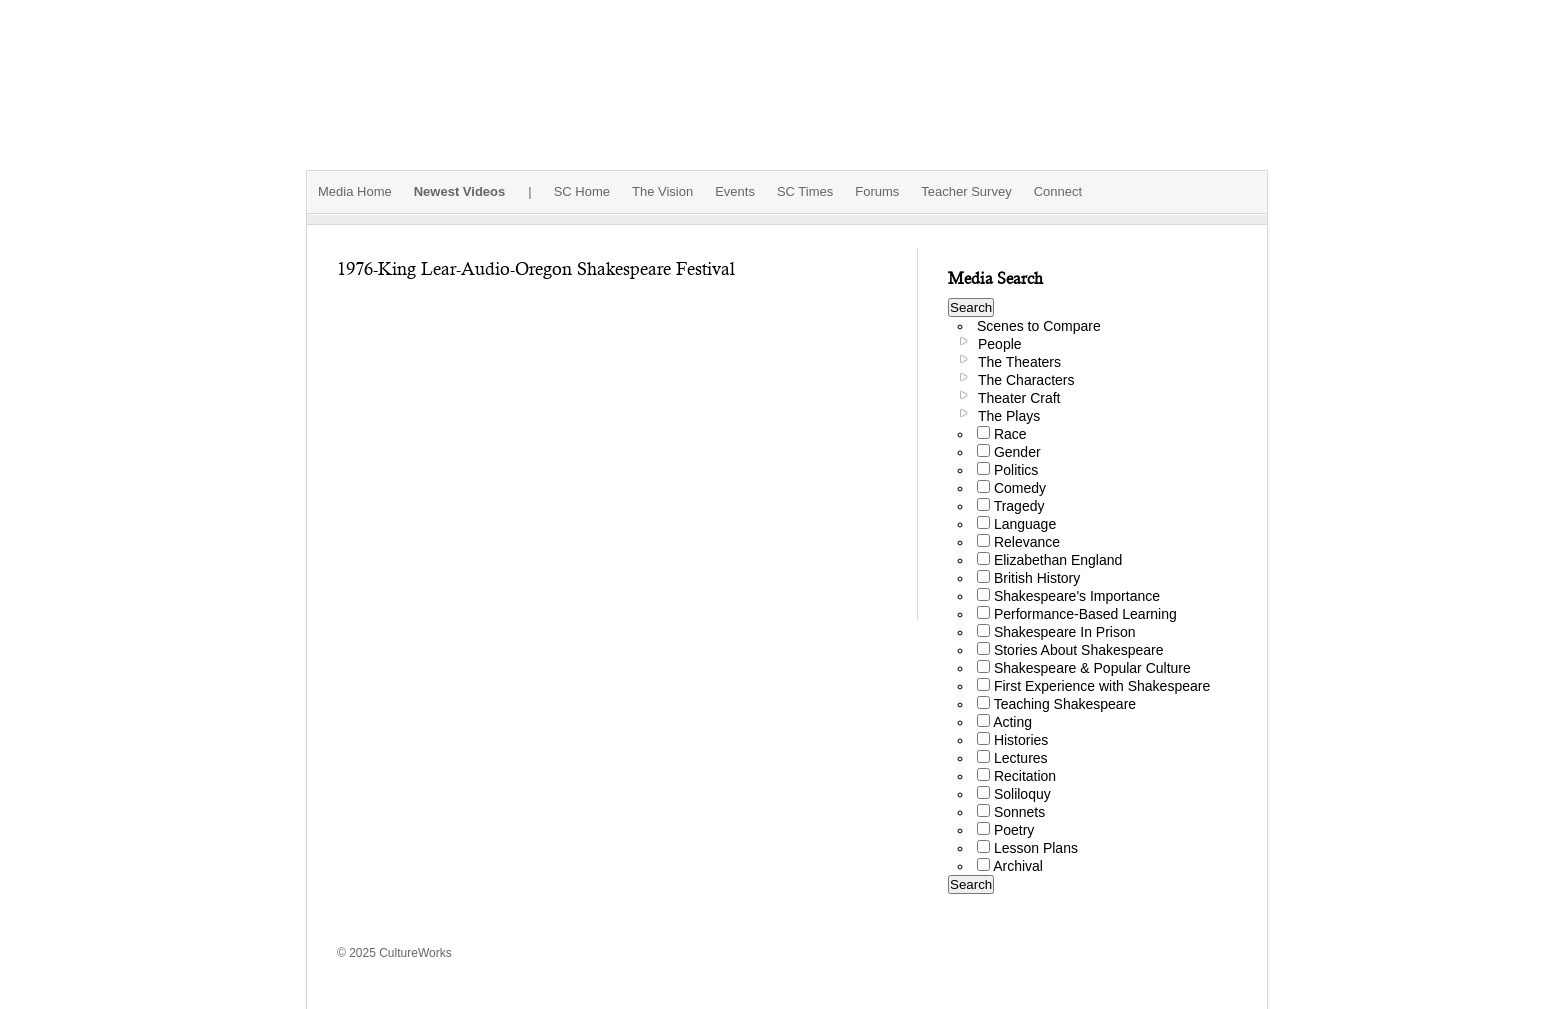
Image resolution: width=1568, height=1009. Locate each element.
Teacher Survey (966, 191)
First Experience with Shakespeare (1102, 686)
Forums (877, 191)
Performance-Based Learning (1085, 614)
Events (735, 191)
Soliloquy (1022, 794)
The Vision (662, 191)
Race (1010, 434)
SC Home (582, 191)
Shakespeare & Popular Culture (1092, 668)
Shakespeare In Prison (1065, 632)
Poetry (1014, 830)
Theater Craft (1019, 398)
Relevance (1027, 542)
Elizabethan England (1058, 560)
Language (1025, 524)
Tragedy (1019, 506)
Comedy (1020, 488)
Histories (1021, 740)
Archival (1018, 866)
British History (1037, 578)
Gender (1017, 452)
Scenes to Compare (1039, 326)
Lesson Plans (1036, 848)
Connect (1058, 191)
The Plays (1009, 416)
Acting (1012, 722)
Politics (1016, 470)
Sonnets (1019, 812)
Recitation (1025, 776)
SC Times (805, 191)
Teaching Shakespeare (1065, 704)
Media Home (355, 191)
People (1000, 344)
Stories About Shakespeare (1079, 650)
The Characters (1026, 380)
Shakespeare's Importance (1077, 596)
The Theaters (1019, 362)
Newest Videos (460, 191)
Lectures (1021, 758)
